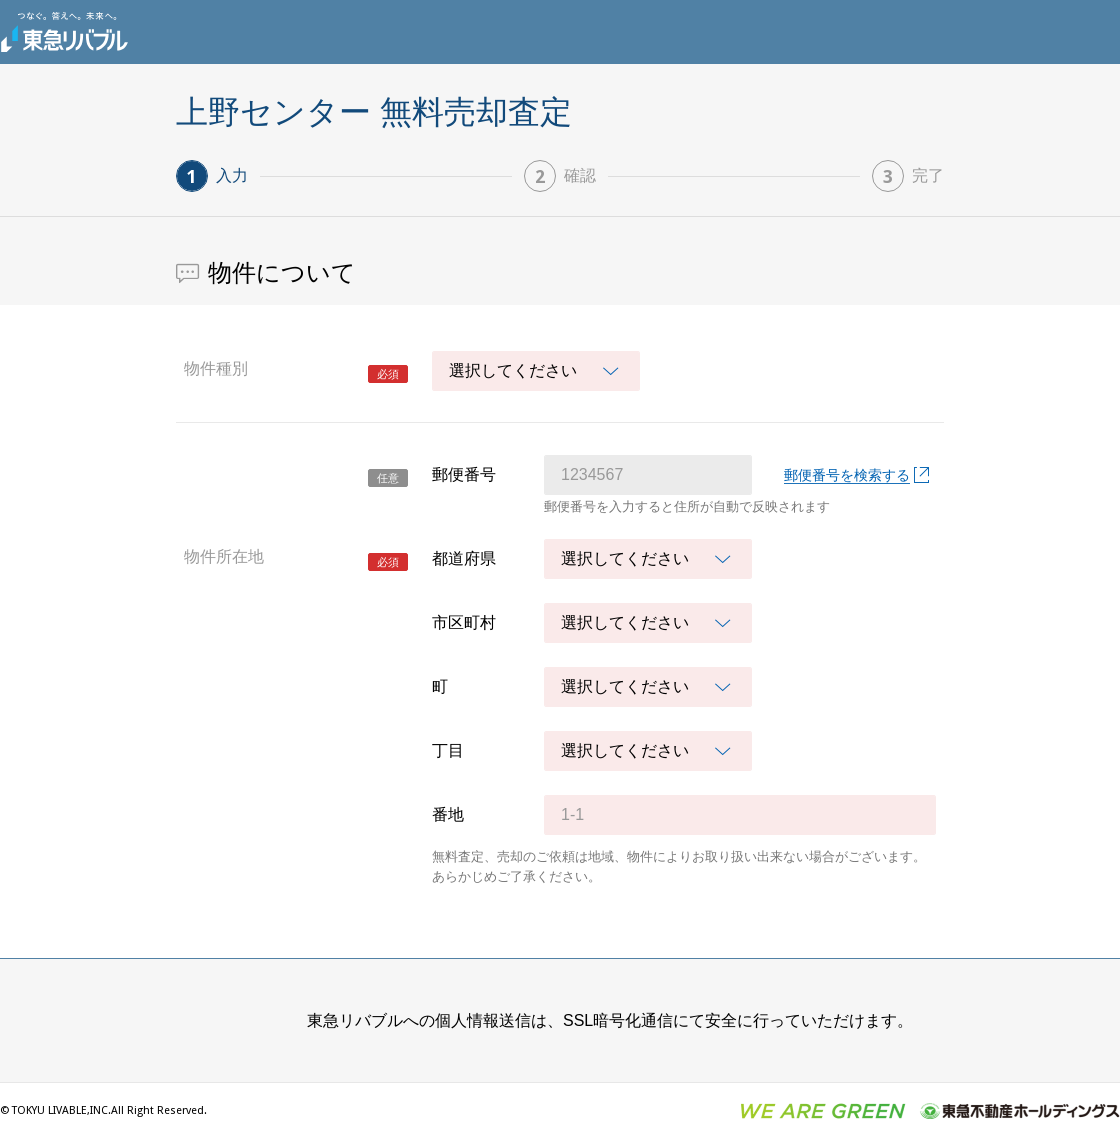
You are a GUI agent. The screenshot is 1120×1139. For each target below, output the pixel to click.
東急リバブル (64, 32)
